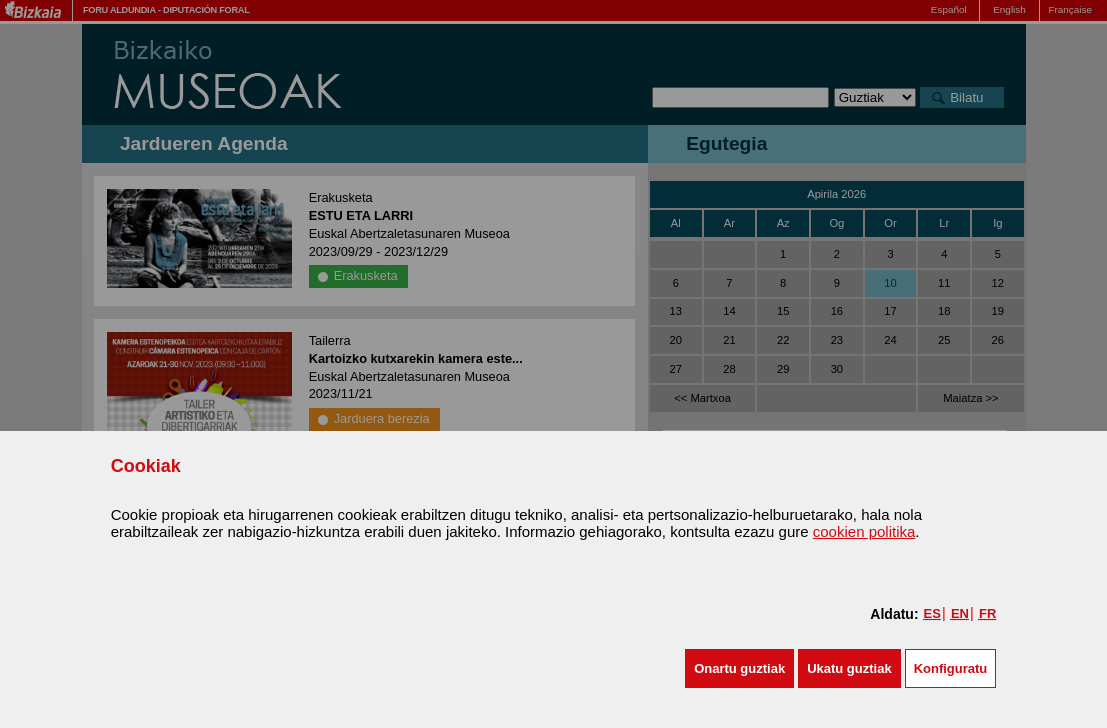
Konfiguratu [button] (951, 668)
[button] (739, 668)
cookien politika (864, 531)
